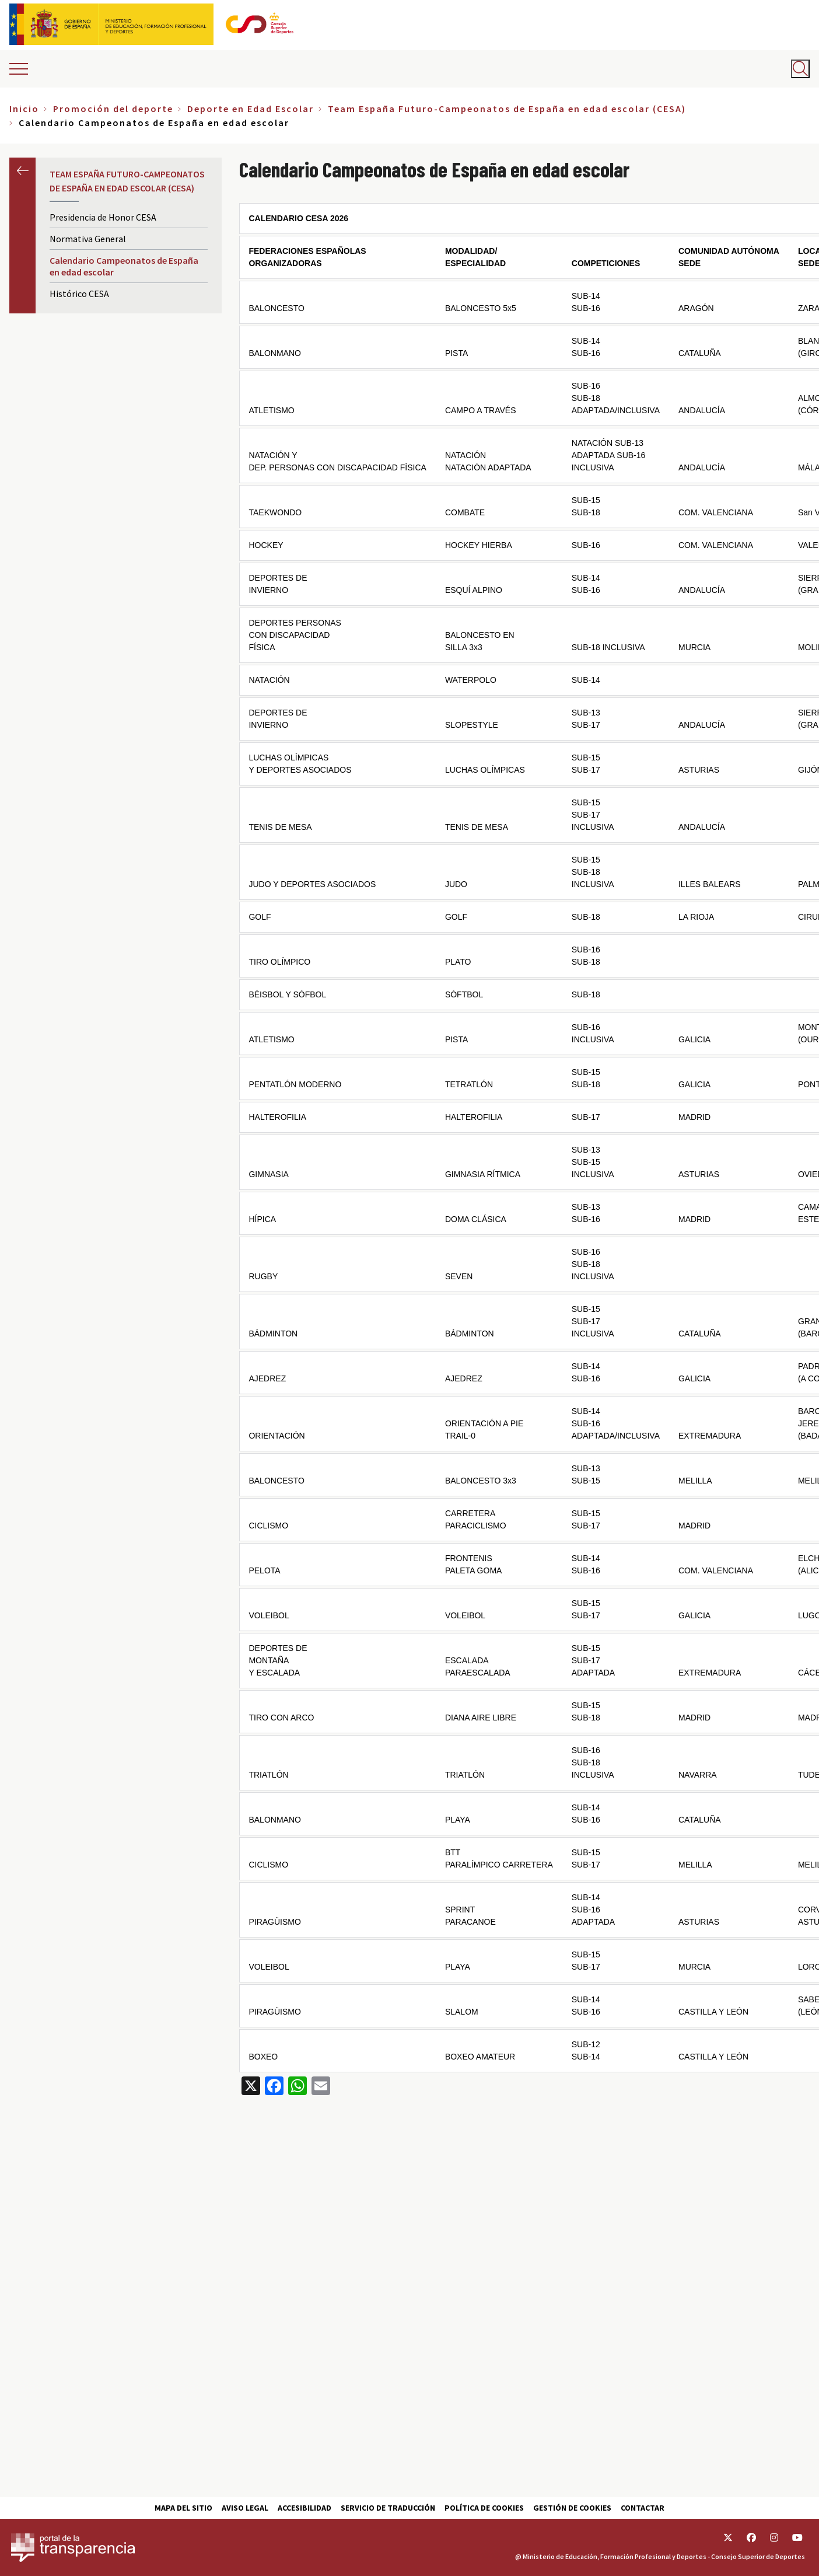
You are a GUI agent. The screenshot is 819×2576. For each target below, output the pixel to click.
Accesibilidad (304, 2507)
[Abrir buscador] (800, 69)
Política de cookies (484, 2507)
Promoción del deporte (113, 108)
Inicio (24, 108)
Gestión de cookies (572, 2507)
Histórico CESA (79, 293)
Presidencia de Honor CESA (103, 217)
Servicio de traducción (388, 2507)
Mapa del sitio (183, 2507)
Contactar (642, 2507)
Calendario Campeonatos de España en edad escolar (124, 266)
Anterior (22, 171)
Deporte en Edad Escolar (250, 108)
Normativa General (88, 239)
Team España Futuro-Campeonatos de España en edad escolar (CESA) (507, 108)
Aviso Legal (245, 2507)
